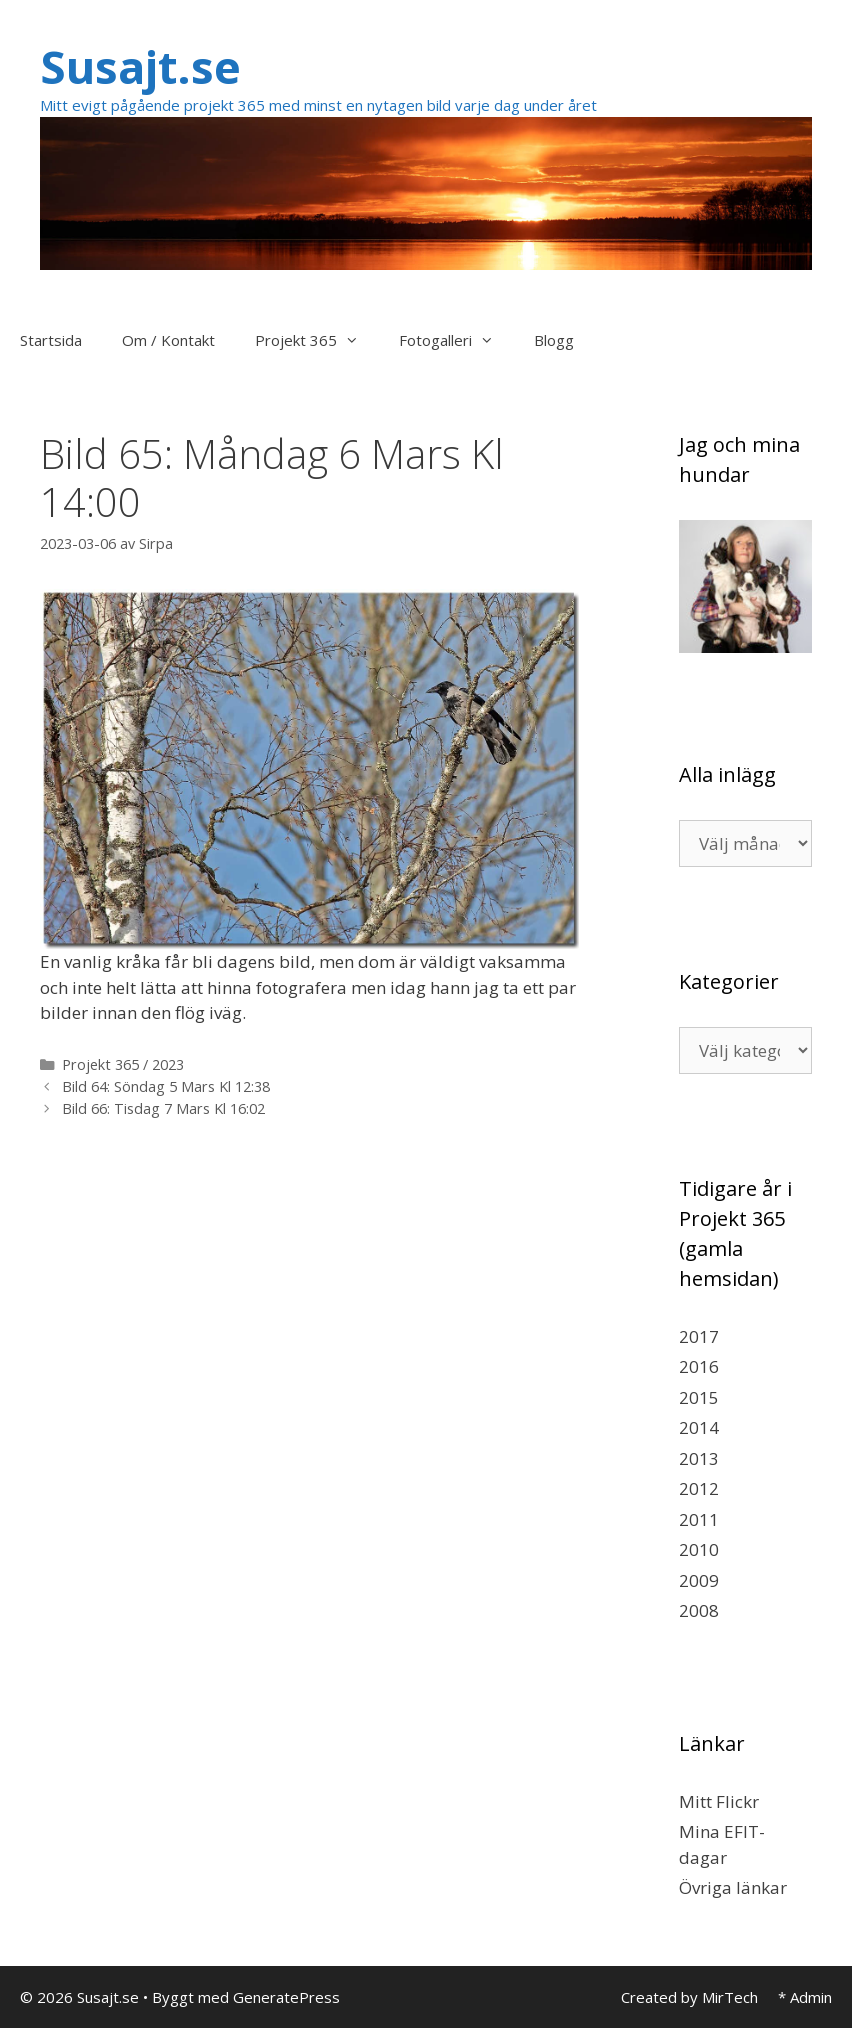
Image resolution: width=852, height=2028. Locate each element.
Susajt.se (140, 66)
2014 (699, 1427)
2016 (699, 1366)
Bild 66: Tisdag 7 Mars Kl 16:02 (163, 1108)
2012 (699, 1488)
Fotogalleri (456, 340)
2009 (699, 1580)
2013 (699, 1458)
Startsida (51, 340)
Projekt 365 (317, 340)
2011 (699, 1519)
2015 (699, 1397)
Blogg (554, 340)
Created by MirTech (689, 1997)
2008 (699, 1610)
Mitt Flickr (719, 1801)
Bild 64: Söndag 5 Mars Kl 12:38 (166, 1086)
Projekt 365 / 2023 (123, 1064)
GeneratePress (286, 1997)
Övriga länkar (733, 1887)
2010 (699, 1549)
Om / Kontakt (168, 340)
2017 (699, 1336)
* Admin (805, 1997)
